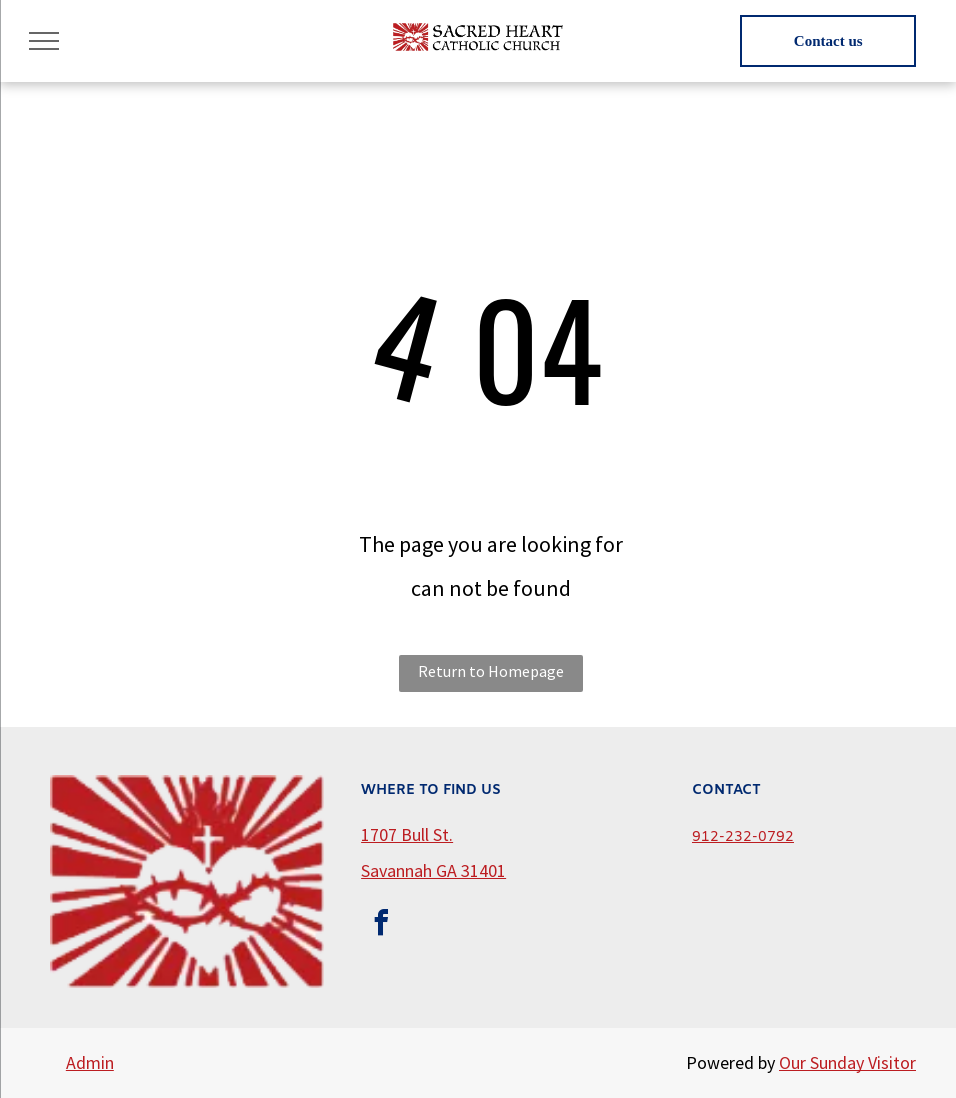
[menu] (44, 41)
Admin (90, 1062)
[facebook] (381, 925)
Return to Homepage (491, 671)
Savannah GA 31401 (433, 870)
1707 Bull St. (407, 834)
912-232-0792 (743, 837)
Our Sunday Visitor (847, 1062)
